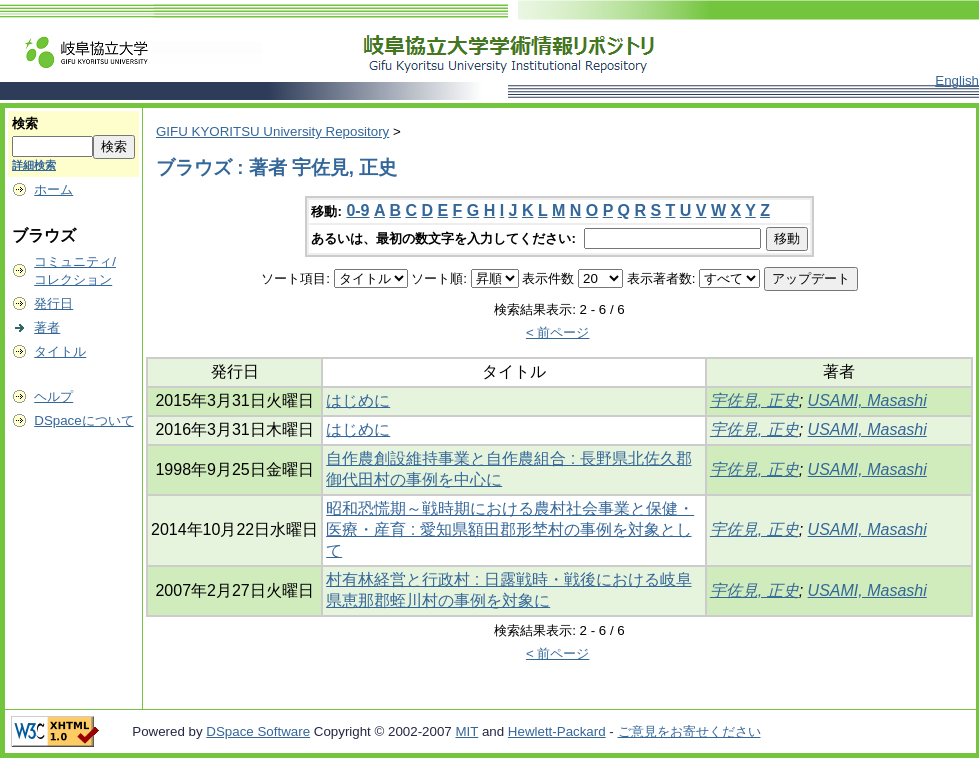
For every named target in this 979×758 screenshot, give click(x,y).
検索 (25, 123)
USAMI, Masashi (867, 400)
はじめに (358, 400)
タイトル (60, 351)
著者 (47, 327)
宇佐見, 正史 (754, 400)
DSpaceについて (83, 420)
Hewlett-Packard (557, 731)
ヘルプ (53, 396)
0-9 (357, 210)
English (957, 80)
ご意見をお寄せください (689, 731)
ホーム (53, 189)
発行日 (53, 303)
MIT (466, 731)
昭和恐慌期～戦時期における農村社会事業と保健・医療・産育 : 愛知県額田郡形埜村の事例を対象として (510, 529)
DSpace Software (258, 731)
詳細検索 (34, 165)
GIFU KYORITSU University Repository (272, 131)
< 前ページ (558, 332)
